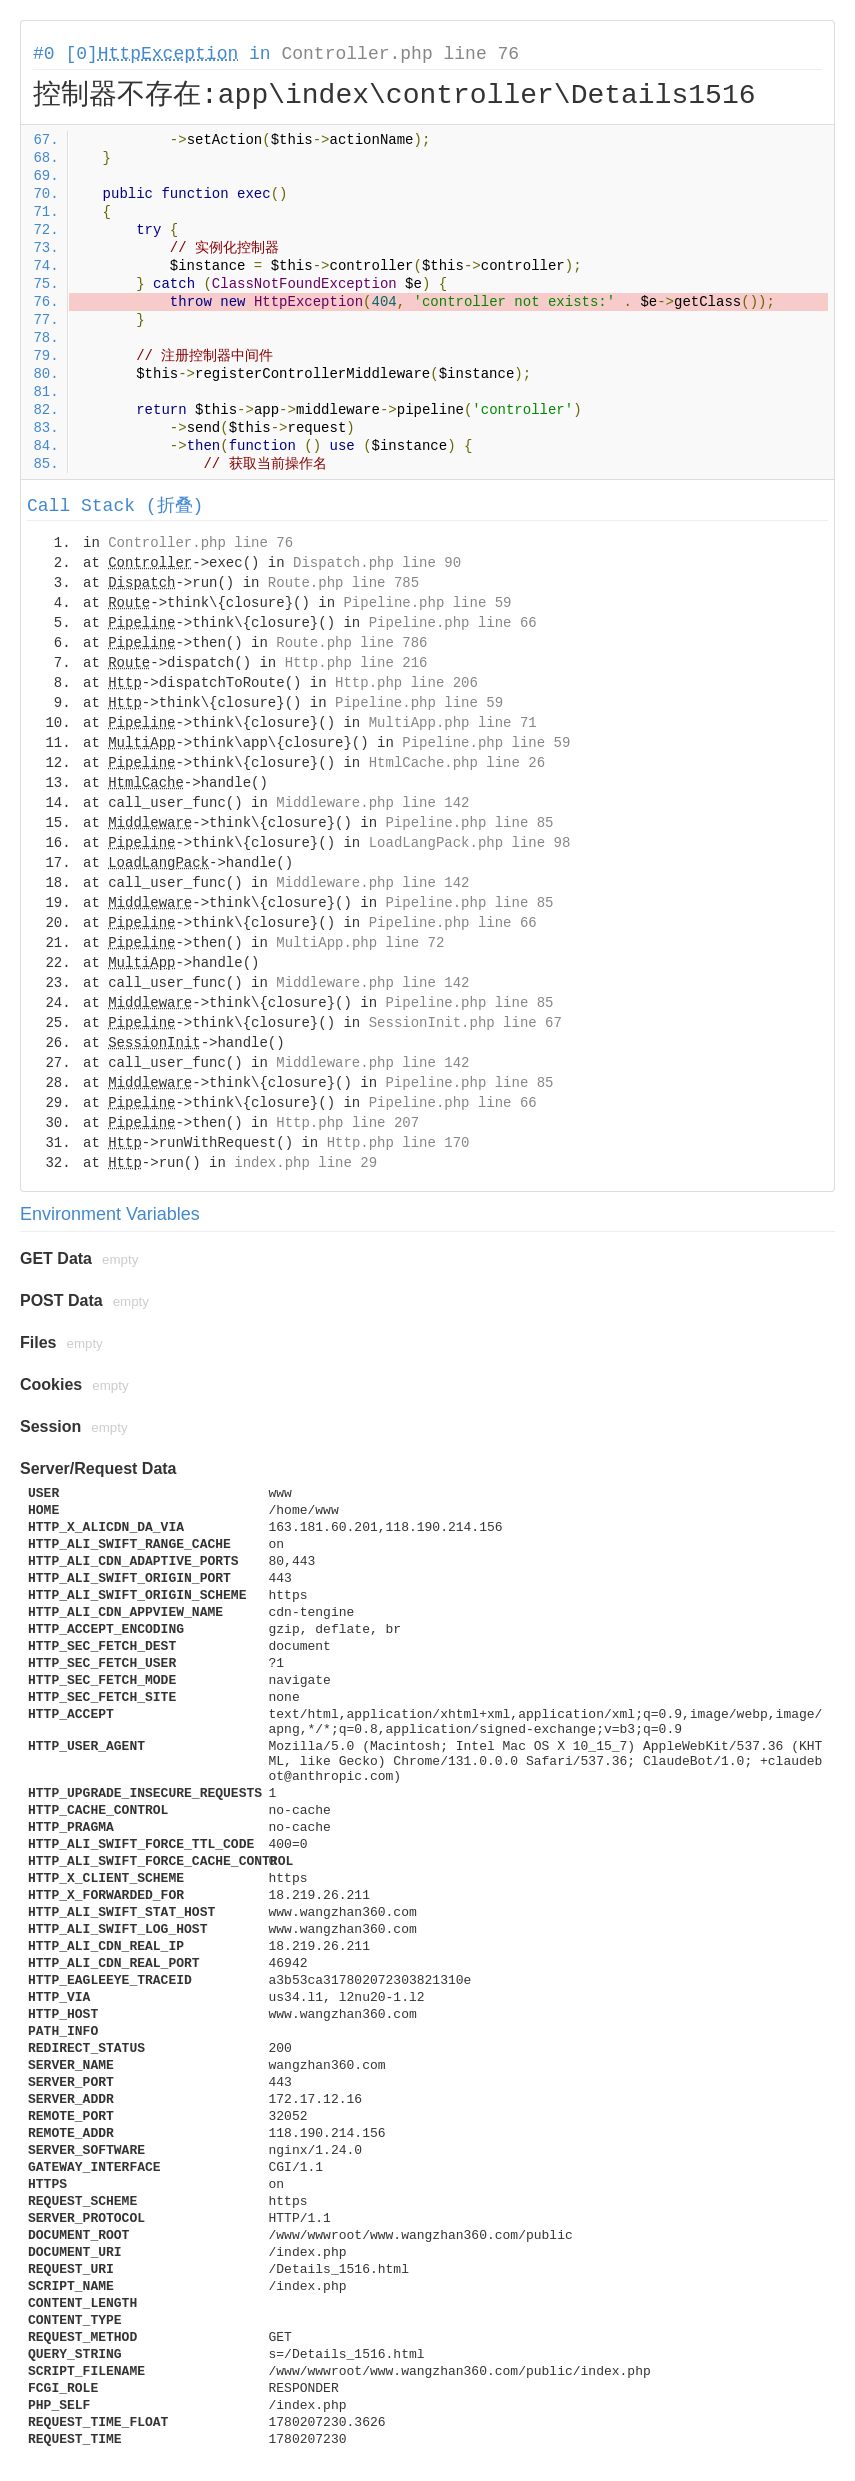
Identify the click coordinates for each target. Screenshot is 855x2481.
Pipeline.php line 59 (427, 603)
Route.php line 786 (351, 643)
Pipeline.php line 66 (453, 623)
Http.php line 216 (356, 663)
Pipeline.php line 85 (469, 823)
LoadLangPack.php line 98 (470, 843)
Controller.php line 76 (400, 54)
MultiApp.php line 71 (453, 723)
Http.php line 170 (398, 1143)
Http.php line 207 (347, 1123)
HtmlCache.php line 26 (457, 763)
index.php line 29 (305, 1163)
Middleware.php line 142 (372, 803)
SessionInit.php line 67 (465, 1023)
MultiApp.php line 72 (360, 943)
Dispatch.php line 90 (377, 563)
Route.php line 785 (343, 583)
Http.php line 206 (406, 683)
